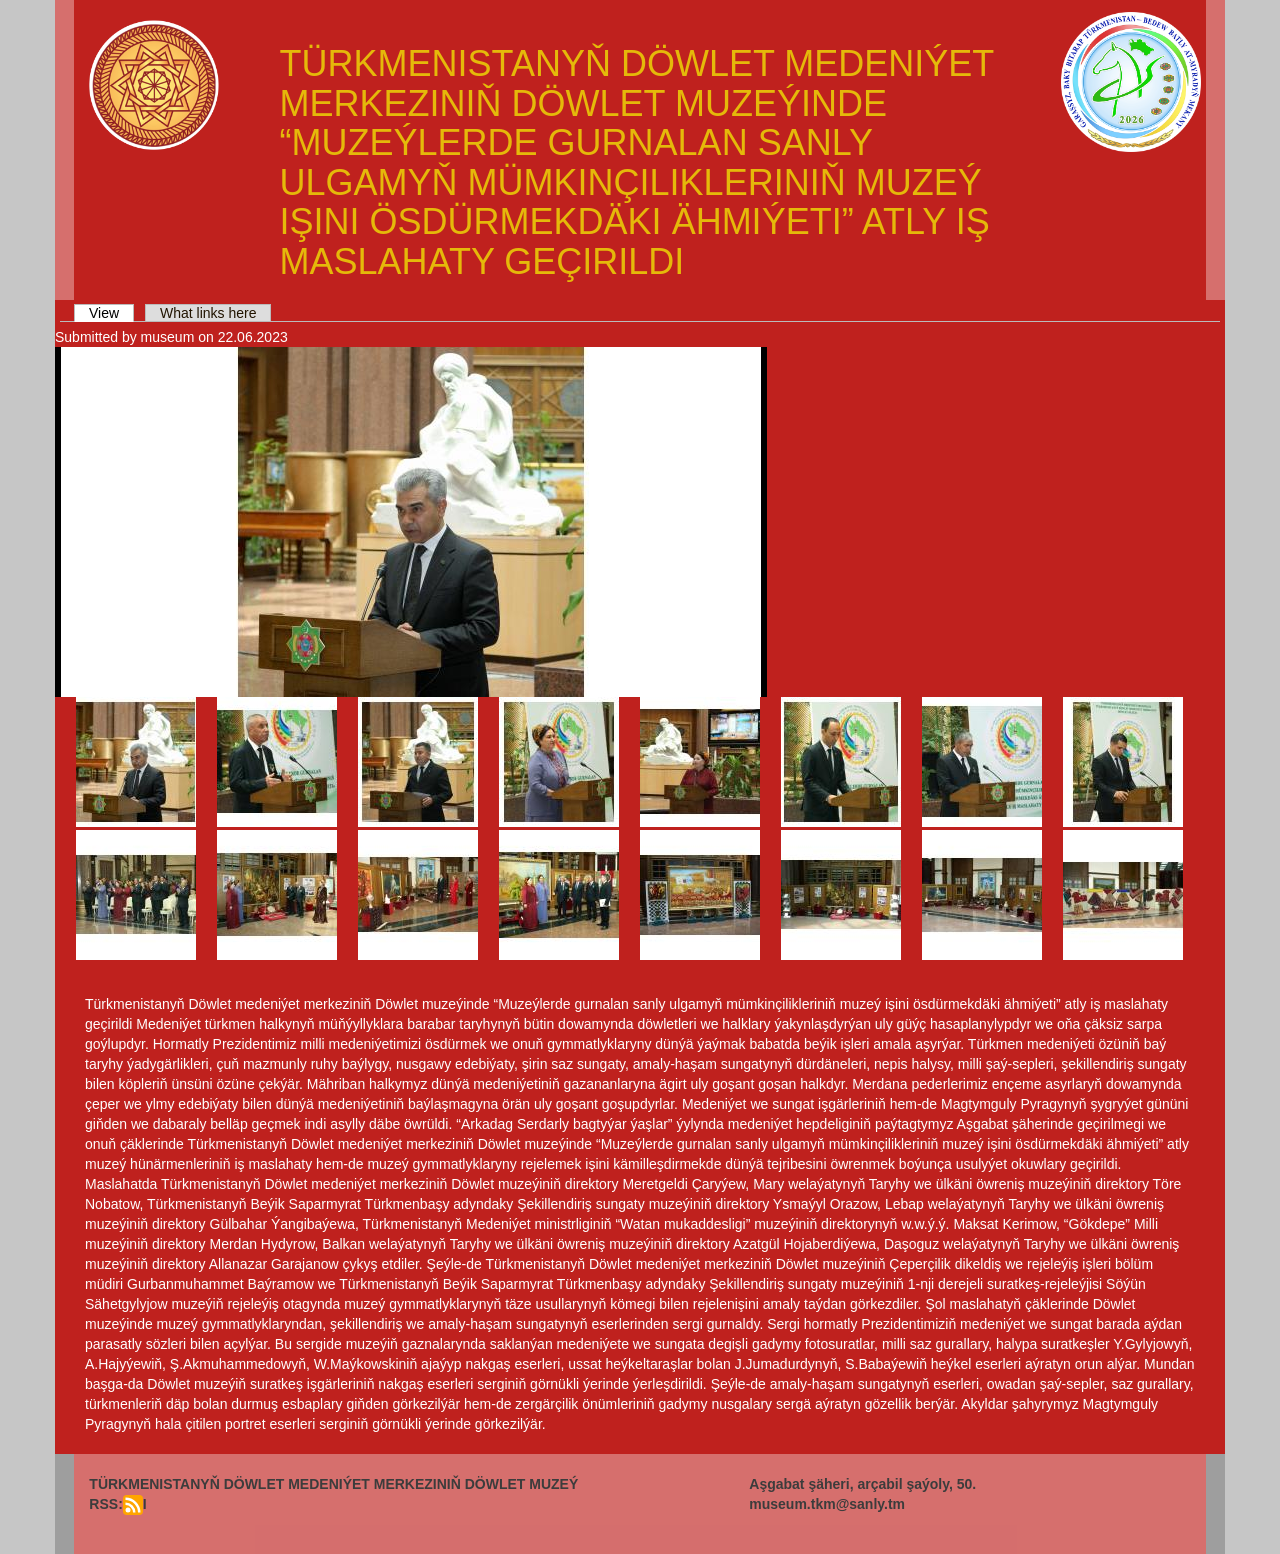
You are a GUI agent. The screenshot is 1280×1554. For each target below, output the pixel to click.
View (111, 313)
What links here (208, 313)
